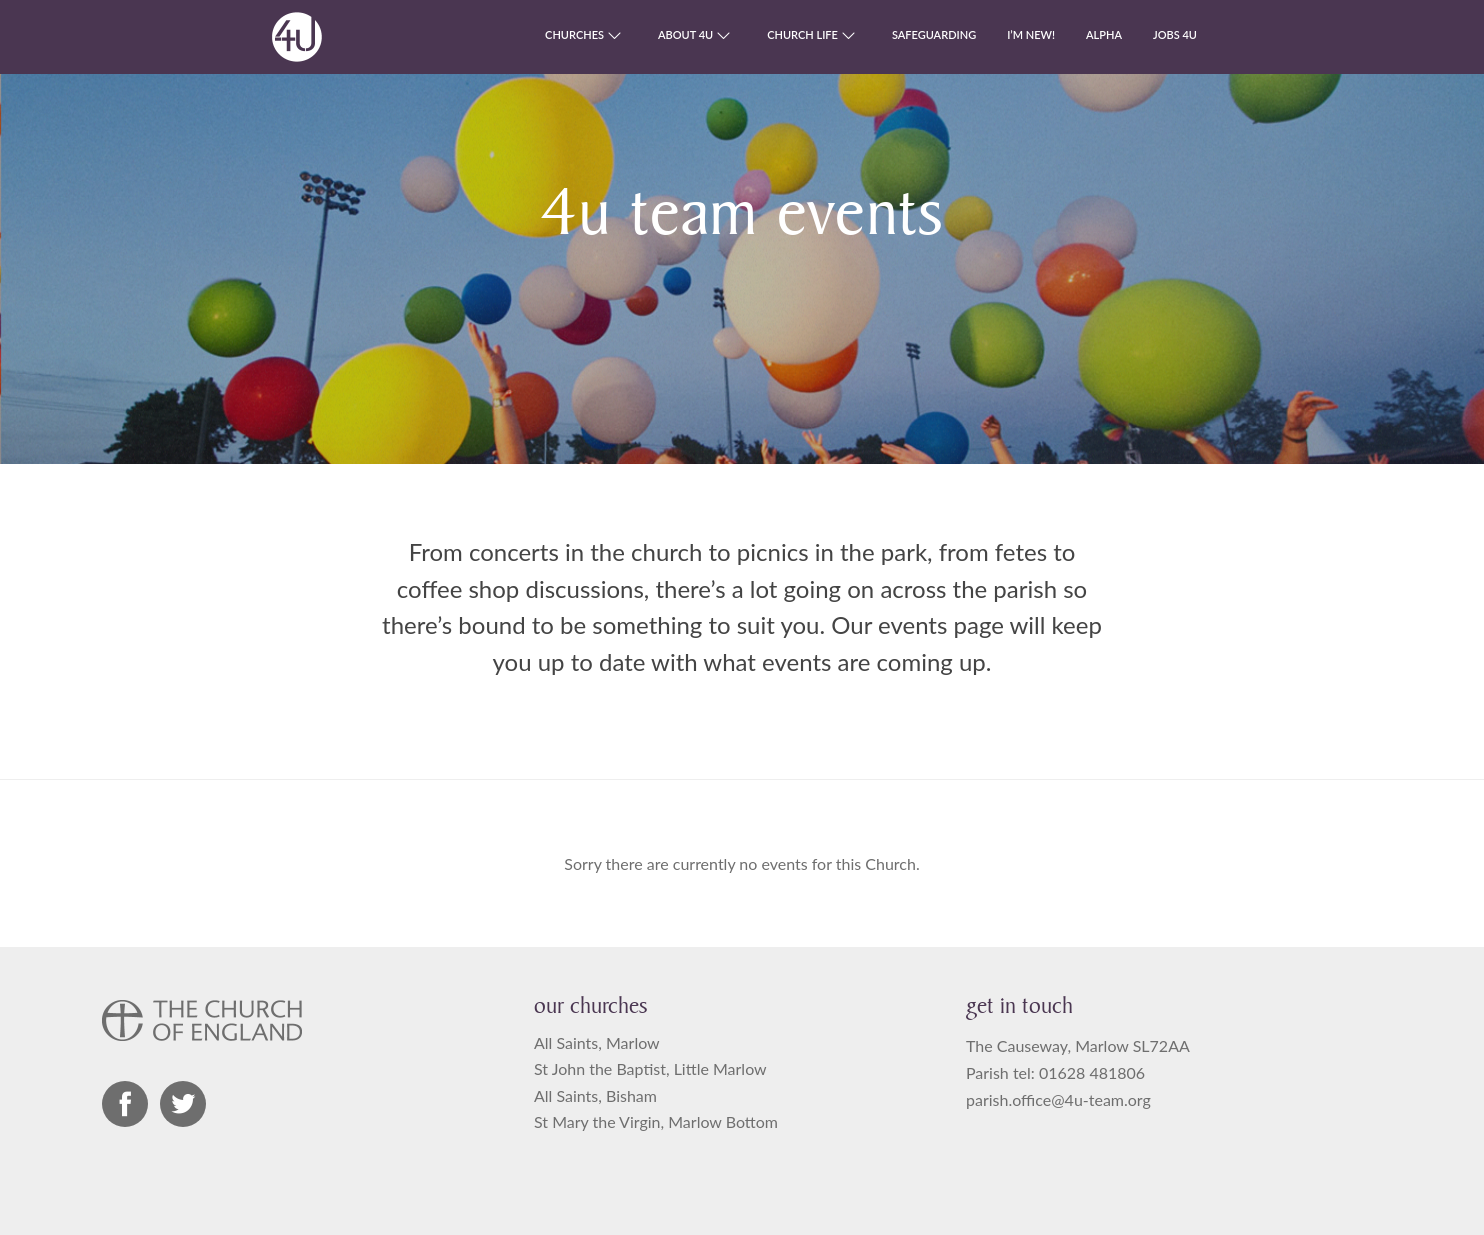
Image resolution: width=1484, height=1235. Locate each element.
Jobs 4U (1175, 34)
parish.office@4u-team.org (1058, 1099)
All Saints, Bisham (595, 1095)
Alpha (1104, 34)
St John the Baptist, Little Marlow (650, 1068)
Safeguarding (934, 34)
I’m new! (1031, 34)
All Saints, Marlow (597, 1042)
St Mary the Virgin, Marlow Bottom (656, 1121)
